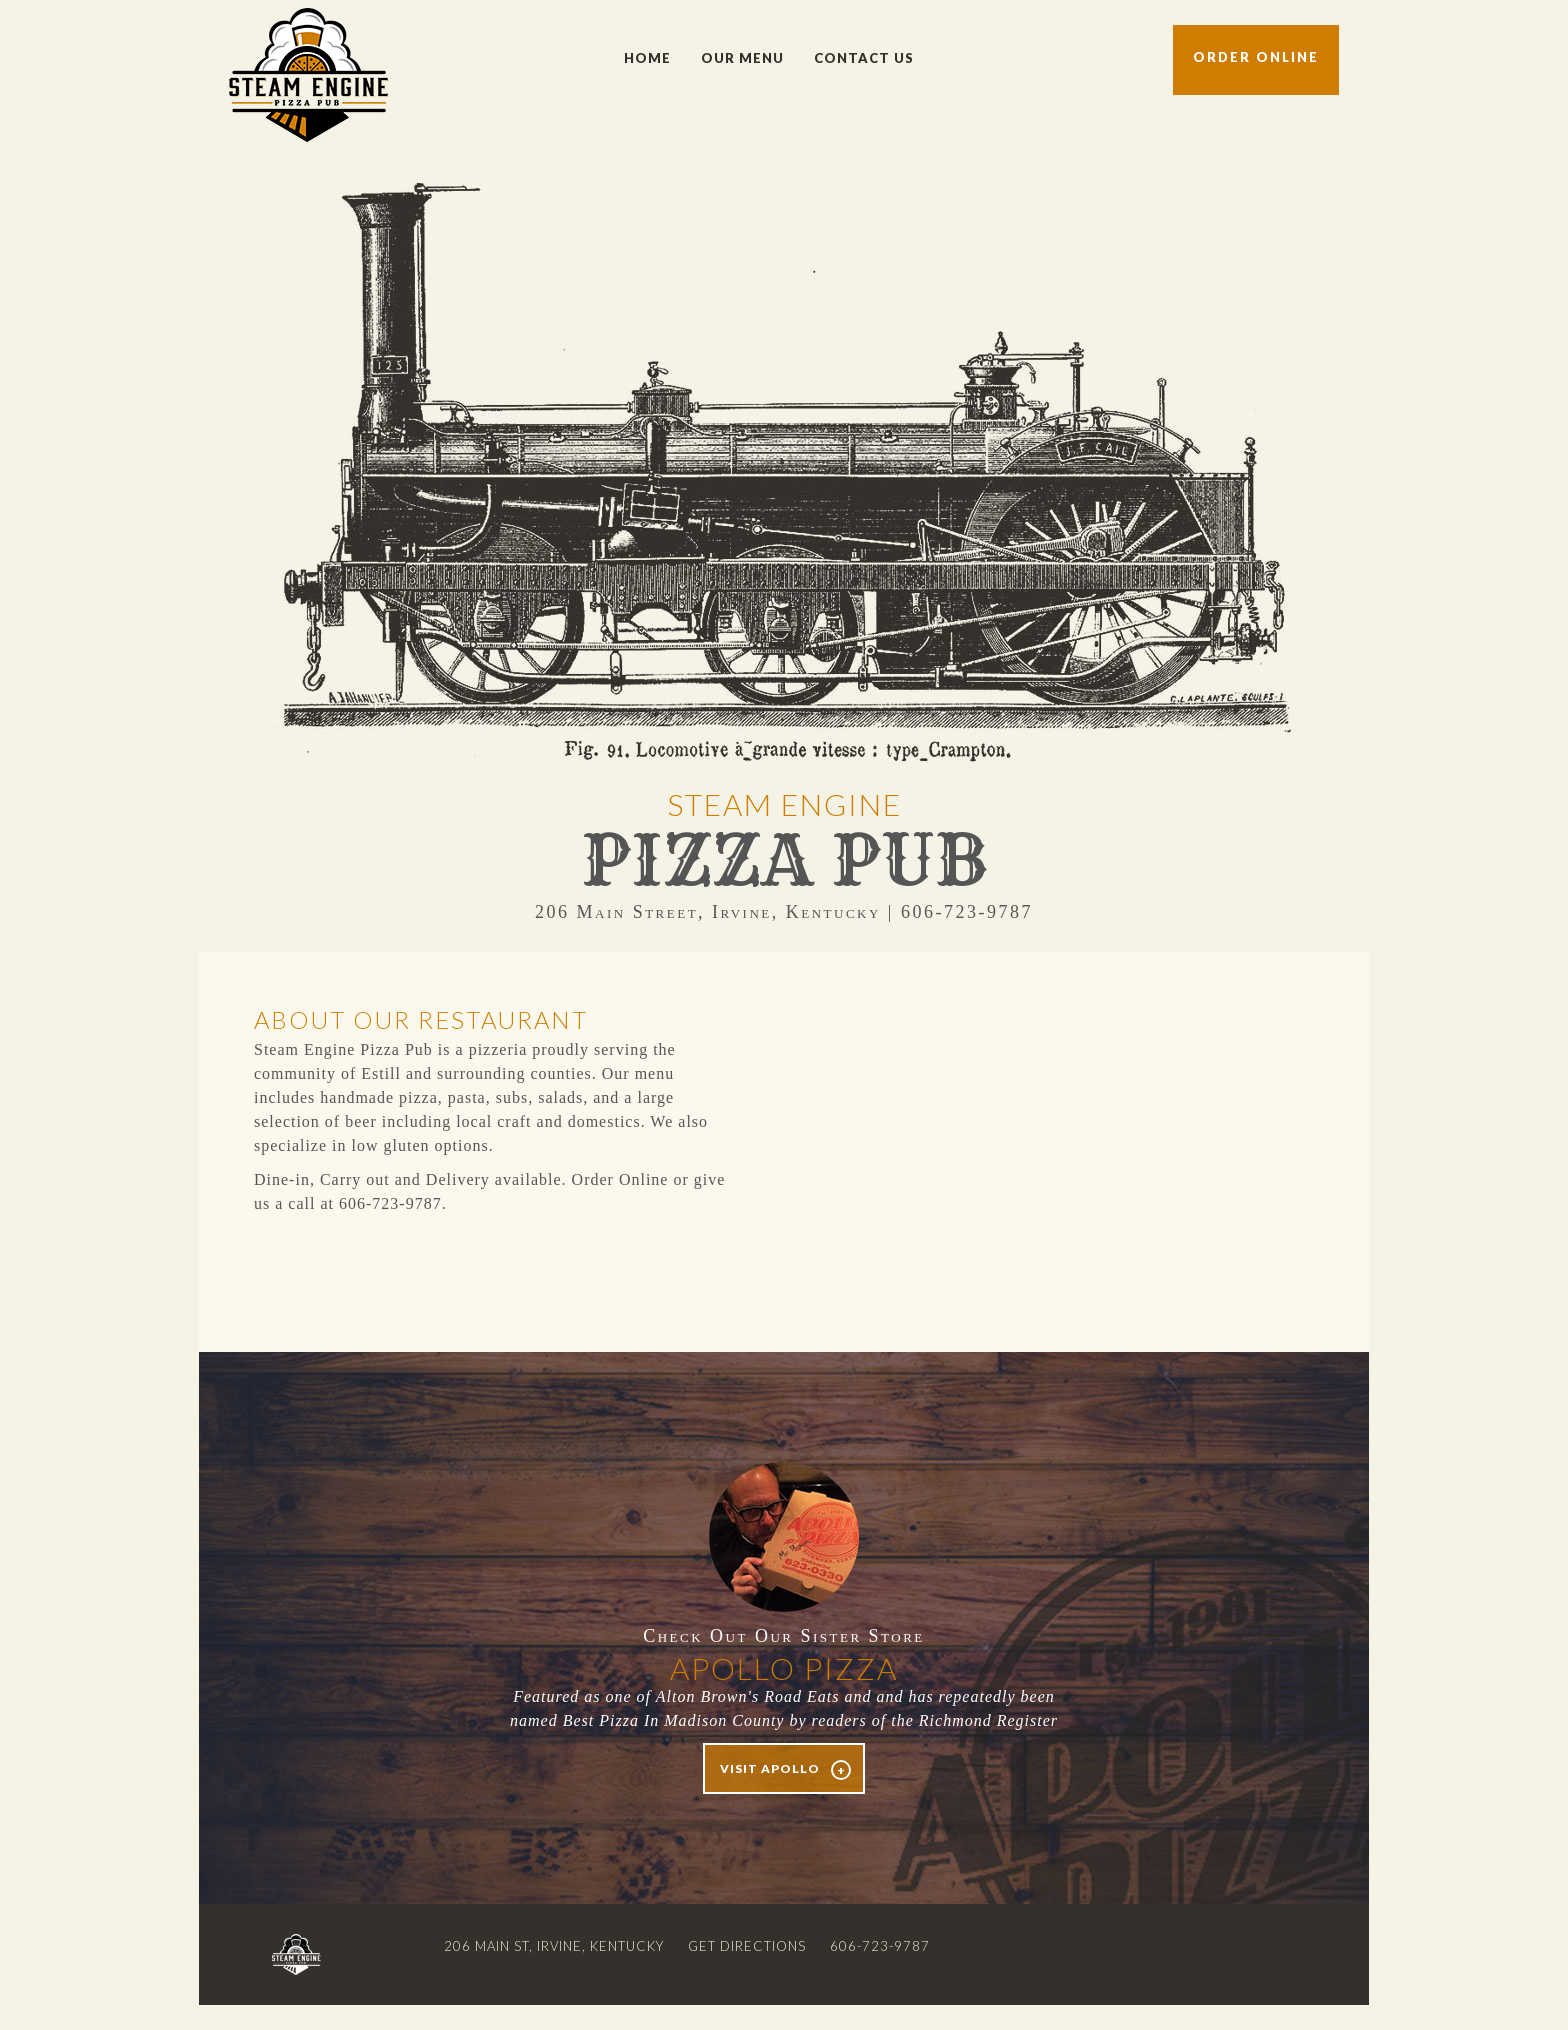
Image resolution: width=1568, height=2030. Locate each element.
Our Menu (742, 58)
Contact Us (864, 58)
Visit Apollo (770, 1768)
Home (647, 58)
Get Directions (747, 1946)
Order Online (1256, 57)
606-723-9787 (880, 1946)
